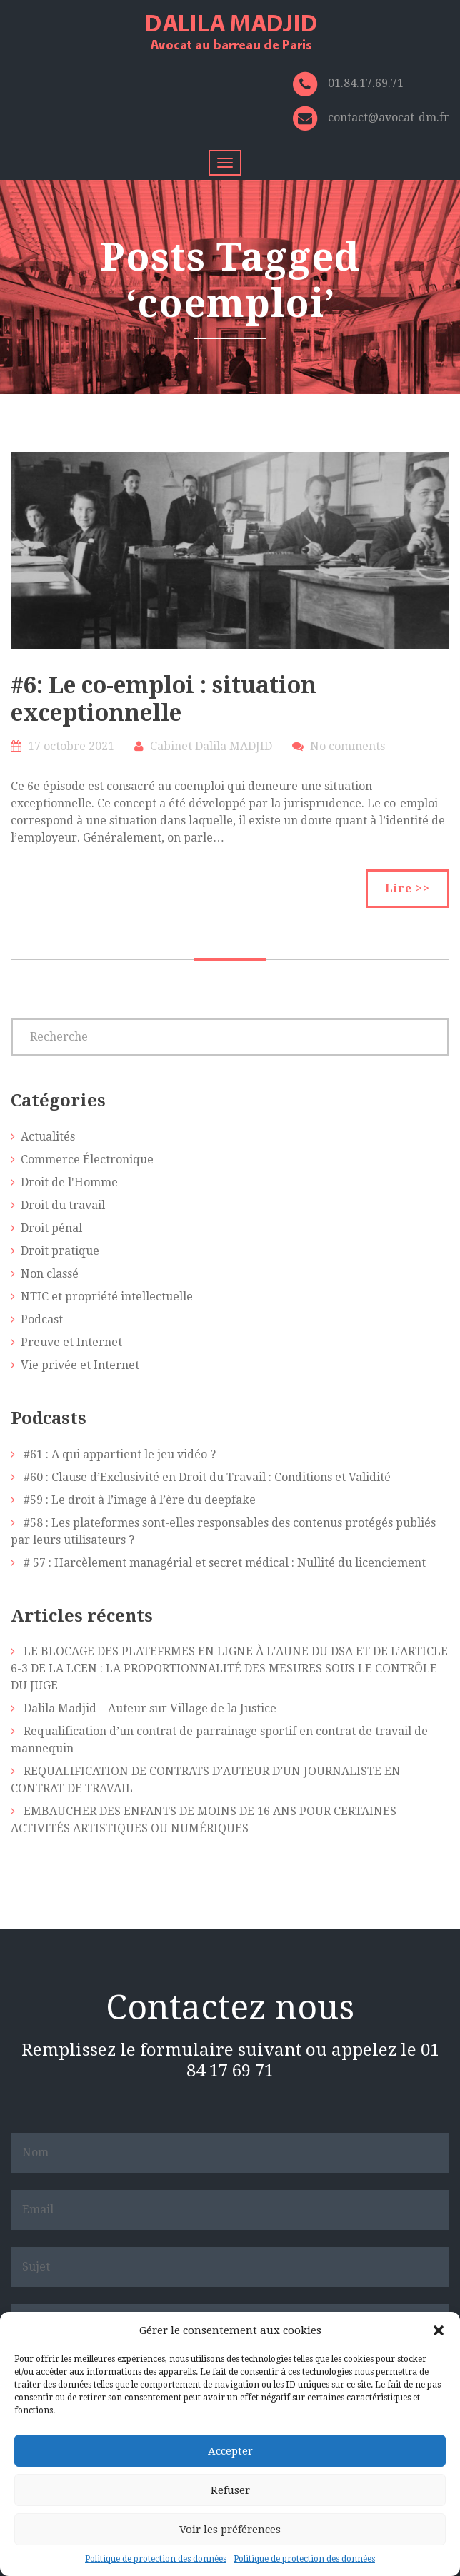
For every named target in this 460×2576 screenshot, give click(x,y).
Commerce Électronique (87, 1159)
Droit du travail (63, 1205)
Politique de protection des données (155, 2559)
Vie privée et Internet (80, 1365)
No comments (347, 746)
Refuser (230, 2490)
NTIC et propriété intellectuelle (107, 1296)
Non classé (50, 1274)
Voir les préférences (230, 2529)
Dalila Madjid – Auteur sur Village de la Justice (150, 1708)
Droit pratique (60, 1251)
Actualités (48, 1136)
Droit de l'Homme (69, 1182)
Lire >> (407, 888)
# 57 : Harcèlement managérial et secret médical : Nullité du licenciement (225, 1563)
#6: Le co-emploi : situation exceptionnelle (163, 699)
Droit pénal (51, 1228)
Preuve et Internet (71, 1342)
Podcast (42, 1319)
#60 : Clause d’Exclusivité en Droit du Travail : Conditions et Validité (207, 1477)
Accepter (230, 2451)
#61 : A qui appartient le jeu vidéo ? (120, 1454)
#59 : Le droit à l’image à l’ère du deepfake (140, 1500)
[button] (438, 2330)
